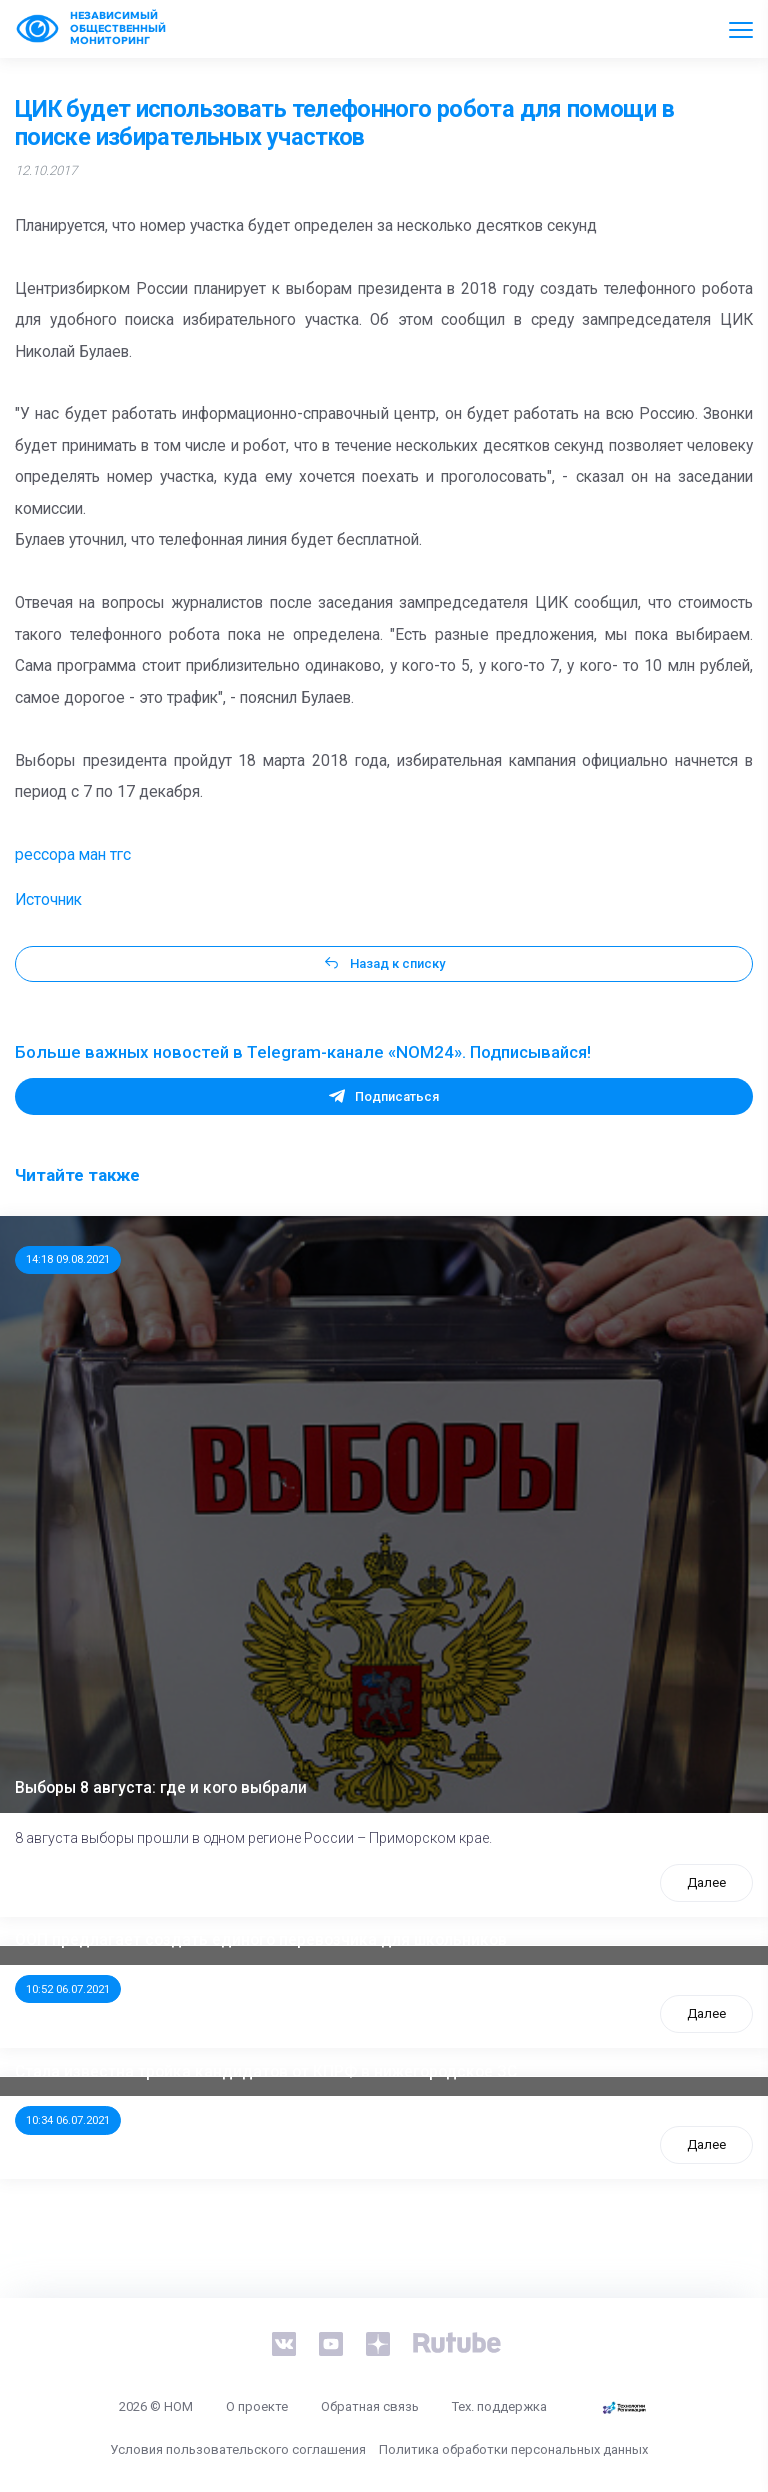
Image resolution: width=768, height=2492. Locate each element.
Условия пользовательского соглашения (238, 2449)
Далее (706, 1882)
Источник (48, 900)
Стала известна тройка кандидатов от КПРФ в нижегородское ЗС (266, 2072)
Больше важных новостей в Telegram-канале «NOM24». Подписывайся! (303, 1052)
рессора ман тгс (73, 855)
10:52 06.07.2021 (68, 1989)
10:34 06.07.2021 (68, 2120)
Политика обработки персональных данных (513, 2449)
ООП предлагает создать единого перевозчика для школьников (261, 1940)
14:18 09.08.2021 (68, 1259)
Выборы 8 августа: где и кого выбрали (161, 1788)
